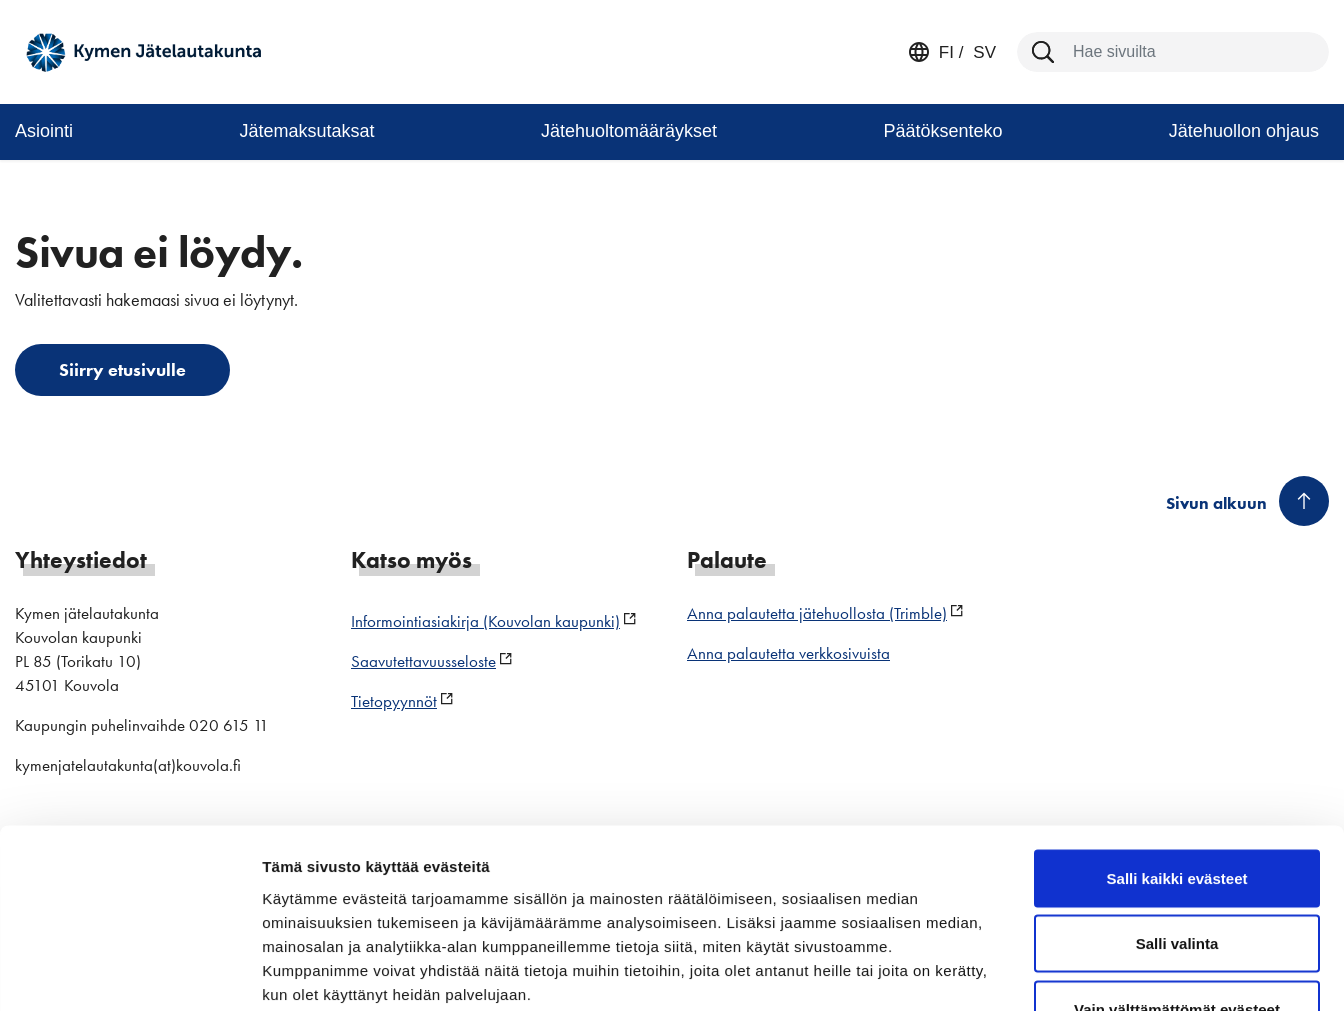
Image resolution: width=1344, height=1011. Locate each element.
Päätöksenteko (942, 131)
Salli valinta (1177, 814)
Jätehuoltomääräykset (629, 131)
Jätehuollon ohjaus (1244, 131)
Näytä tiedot (1069, 971)
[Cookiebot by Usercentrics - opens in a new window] (129, 972)
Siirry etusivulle (122, 369)
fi (946, 52)
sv (982, 52)
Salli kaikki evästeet (1177, 748)
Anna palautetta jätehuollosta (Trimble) (817, 613)
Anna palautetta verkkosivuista (788, 653)
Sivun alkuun (1216, 503)
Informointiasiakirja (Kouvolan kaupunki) (485, 621)
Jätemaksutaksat (306, 131)
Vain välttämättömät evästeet (1177, 879)
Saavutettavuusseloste (423, 661)
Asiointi (44, 131)
